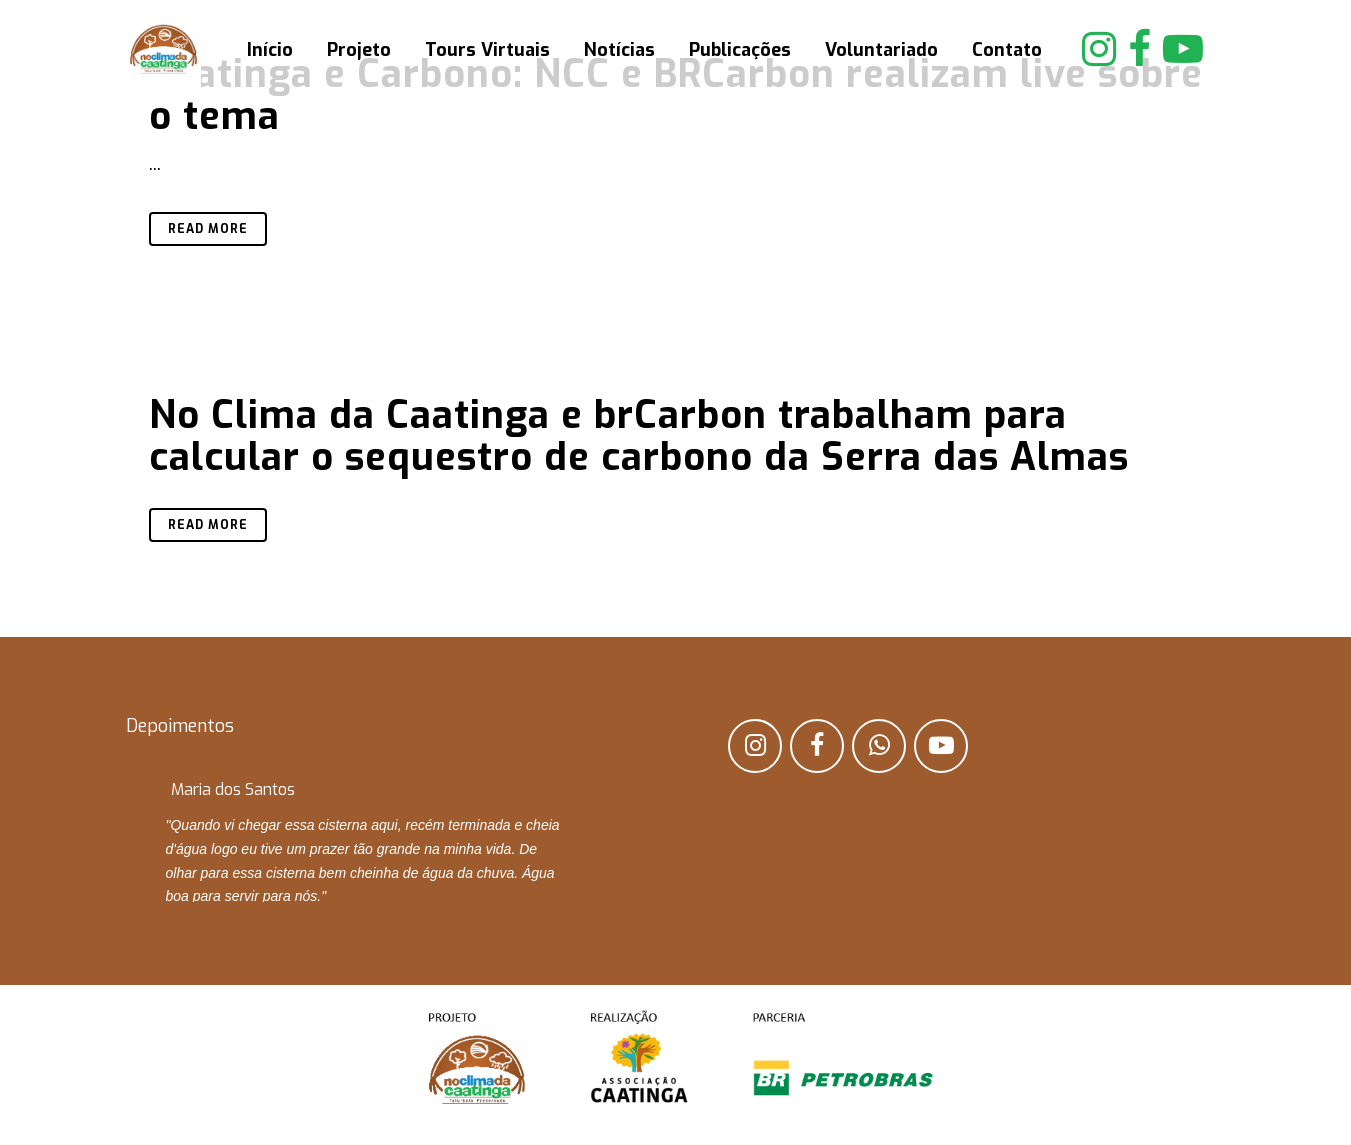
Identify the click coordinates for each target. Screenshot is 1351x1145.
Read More (208, 229)
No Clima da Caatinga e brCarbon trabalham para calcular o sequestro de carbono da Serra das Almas (639, 436)
